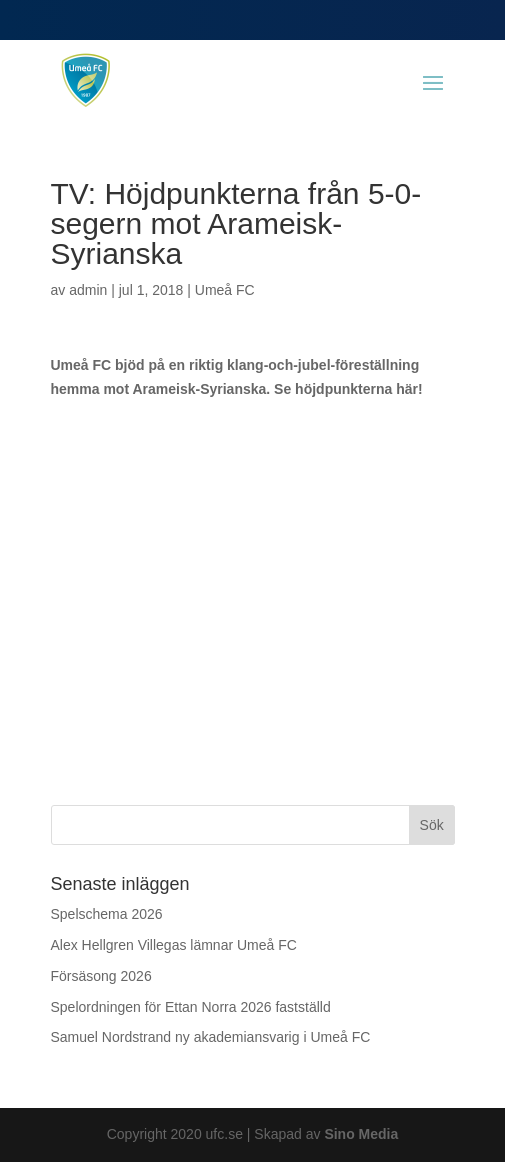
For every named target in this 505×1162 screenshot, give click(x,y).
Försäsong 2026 (101, 976)
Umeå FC (225, 290)
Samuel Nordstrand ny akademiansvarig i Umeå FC (211, 1037)
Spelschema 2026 (107, 914)
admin (88, 290)
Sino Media (361, 1134)
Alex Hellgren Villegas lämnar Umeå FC (174, 945)
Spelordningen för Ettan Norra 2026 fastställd (191, 1007)
